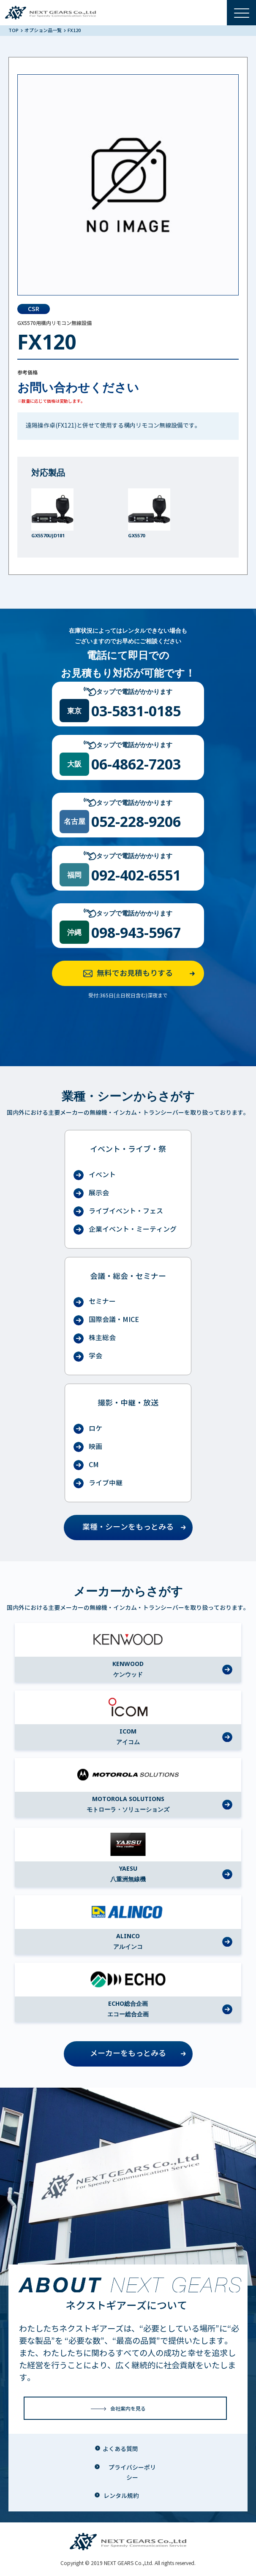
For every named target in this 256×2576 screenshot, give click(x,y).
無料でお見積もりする (141, 974)
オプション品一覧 (44, 30)
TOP (13, 30)
